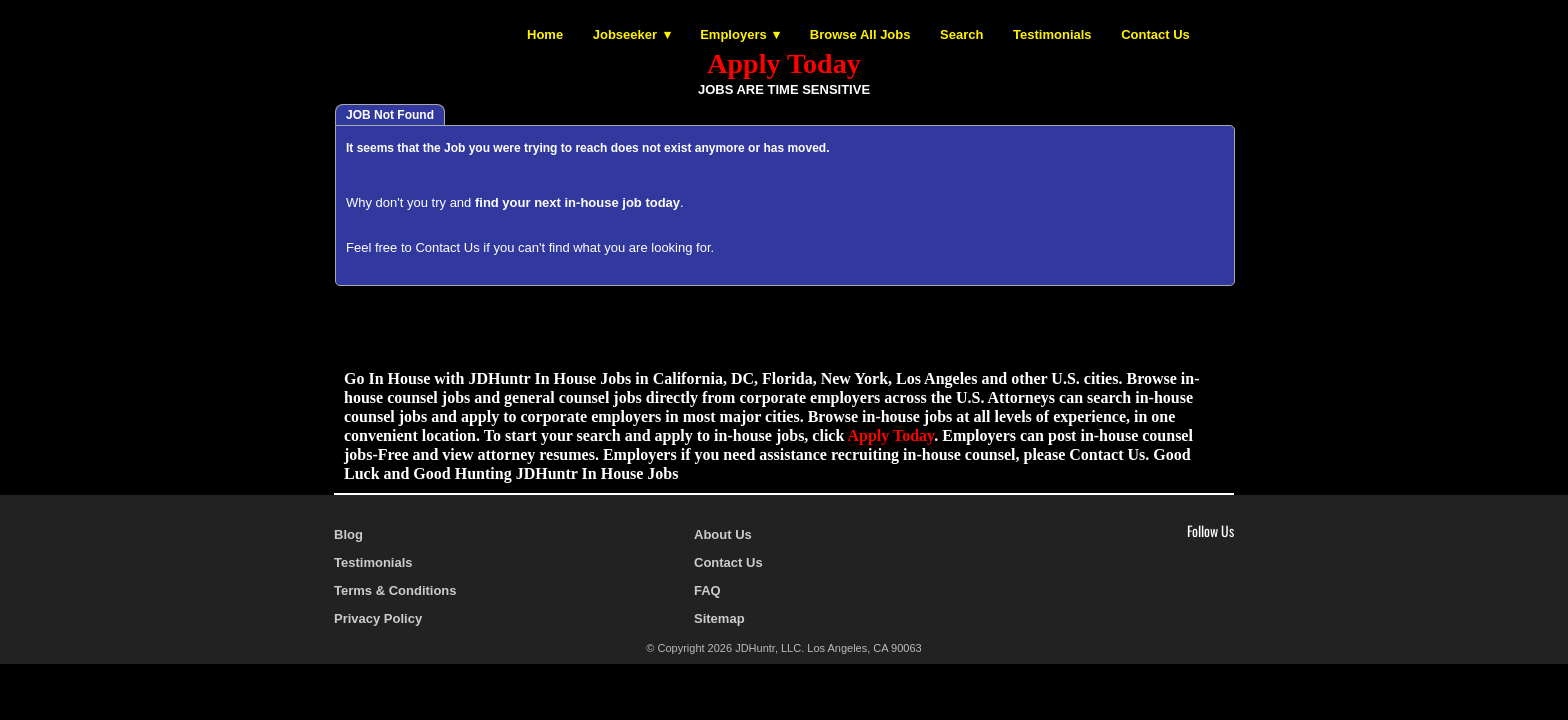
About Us (723, 534)
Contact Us (1155, 34)
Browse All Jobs (860, 34)
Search (961, 34)
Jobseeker (625, 34)
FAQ (707, 590)
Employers (733, 34)
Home (545, 34)
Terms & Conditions (395, 590)
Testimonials (1052, 34)
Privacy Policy (378, 618)
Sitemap (719, 618)
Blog (348, 534)
